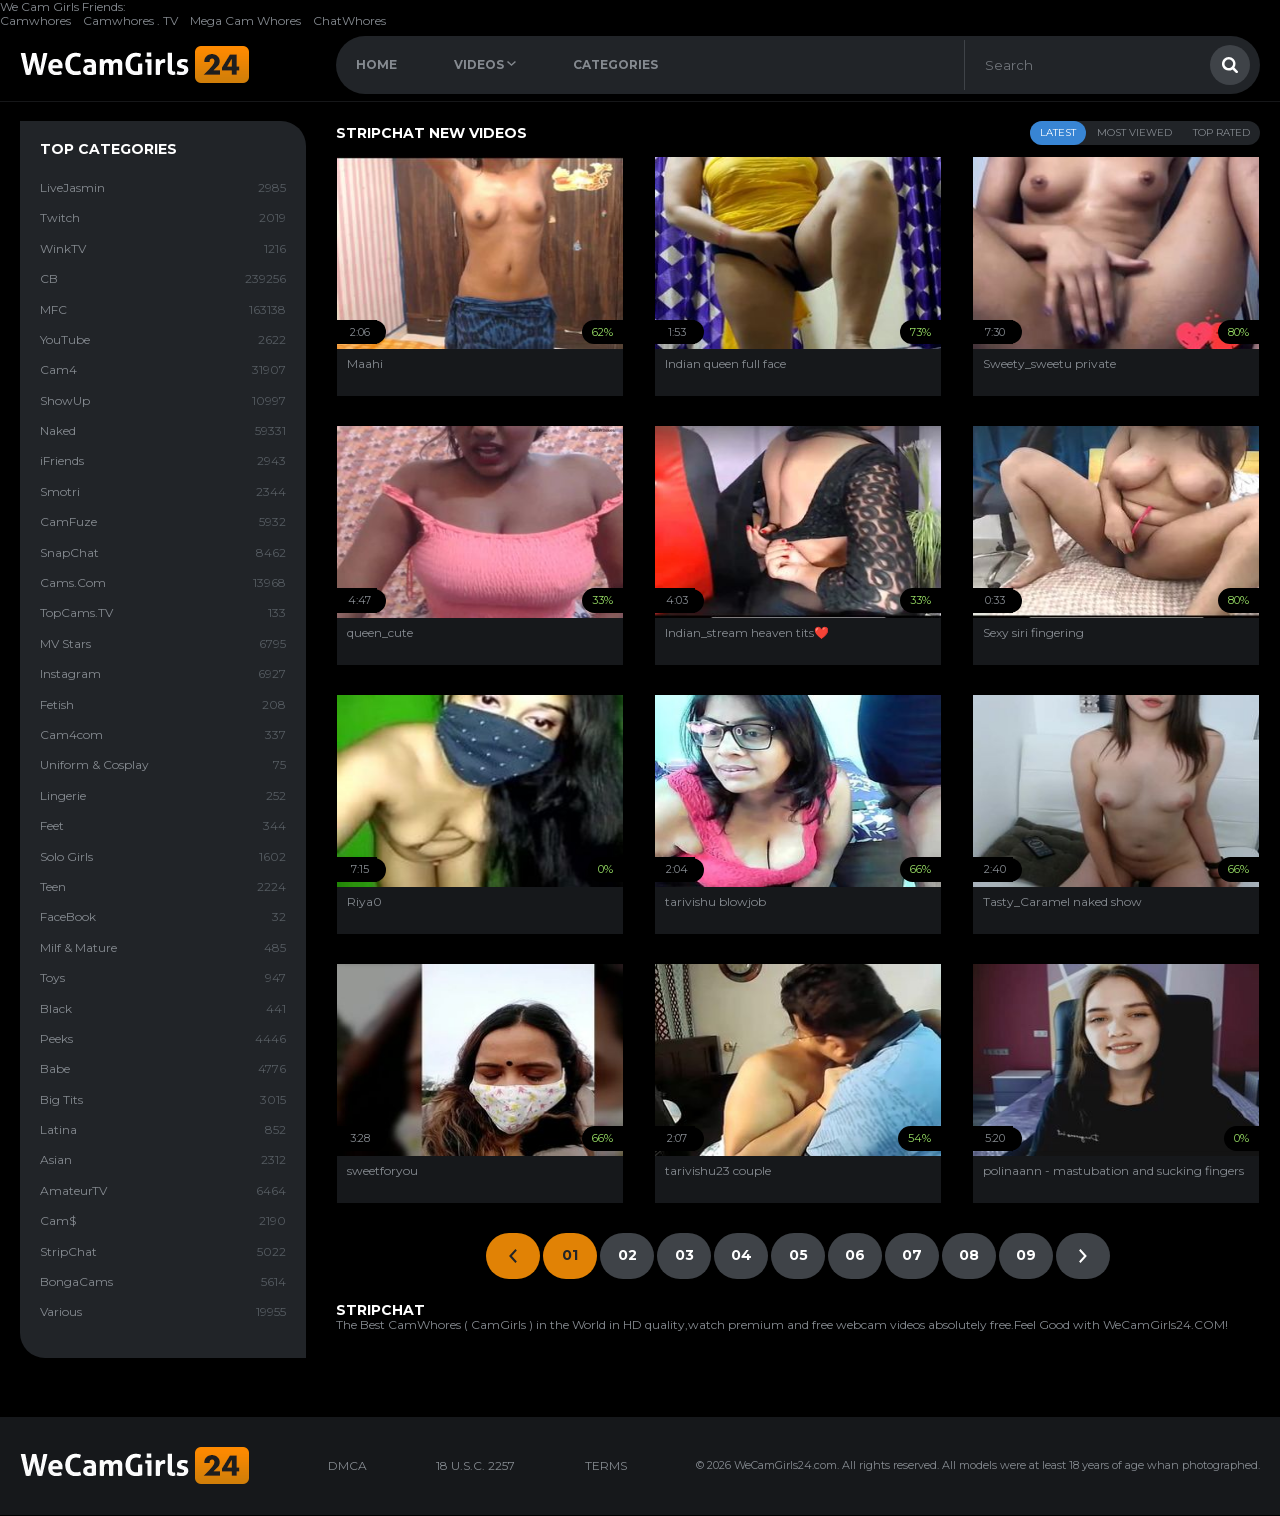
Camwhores (35, 20)
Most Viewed (1134, 132)
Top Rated (1221, 132)
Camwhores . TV (130, 20)
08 (969, 1255)
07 (912, 1255)
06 (855, 1255)
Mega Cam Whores (245, 20)
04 (741, 1255)
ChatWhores (349, 20)
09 (1026, 1255)
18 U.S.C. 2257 (475, 1465)
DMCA (347, 1465)
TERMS (606, 1465)
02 (627, 1255)
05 (798, 1255)
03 (684, 1255)
